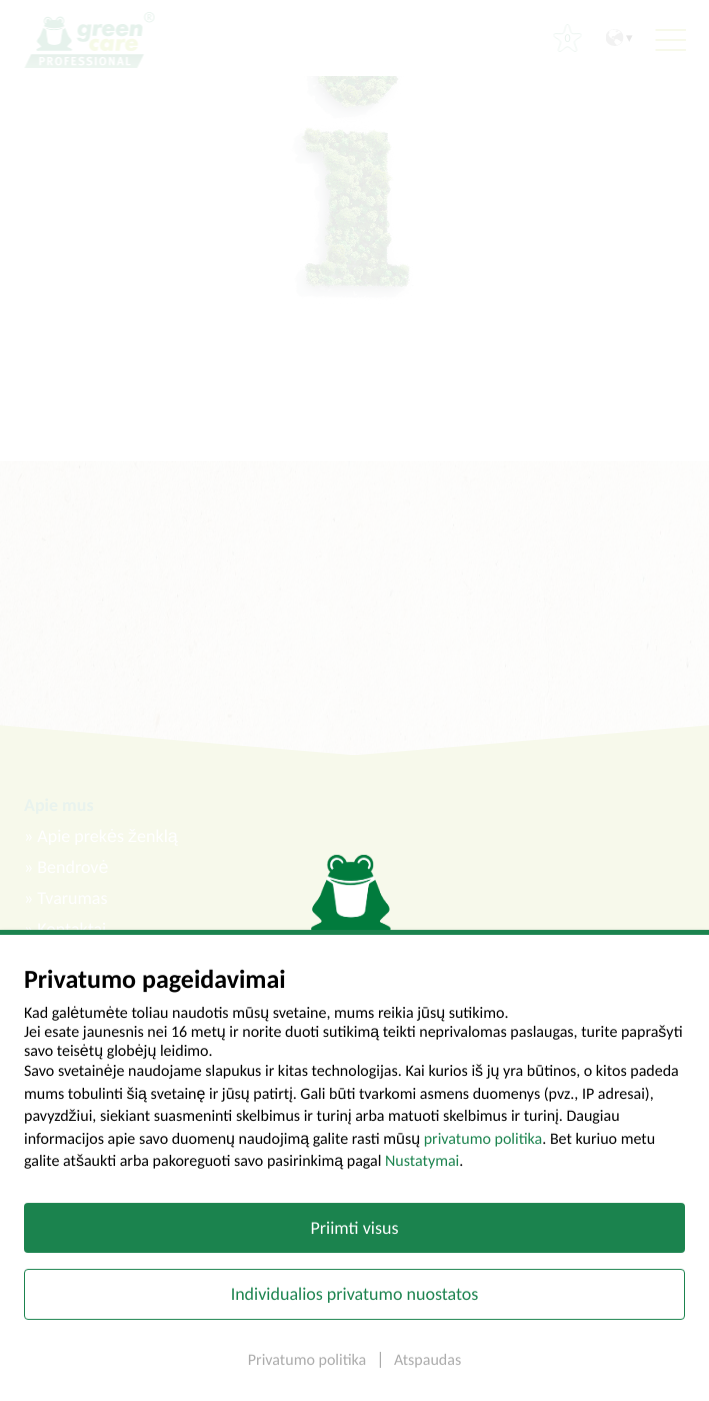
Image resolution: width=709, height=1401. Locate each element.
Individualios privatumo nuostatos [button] (355, 1304)
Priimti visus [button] (355, 1237)
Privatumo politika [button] (309, 1370)
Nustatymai (422, 1171)
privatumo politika (483, 1148)
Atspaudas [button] (427, 1370)
